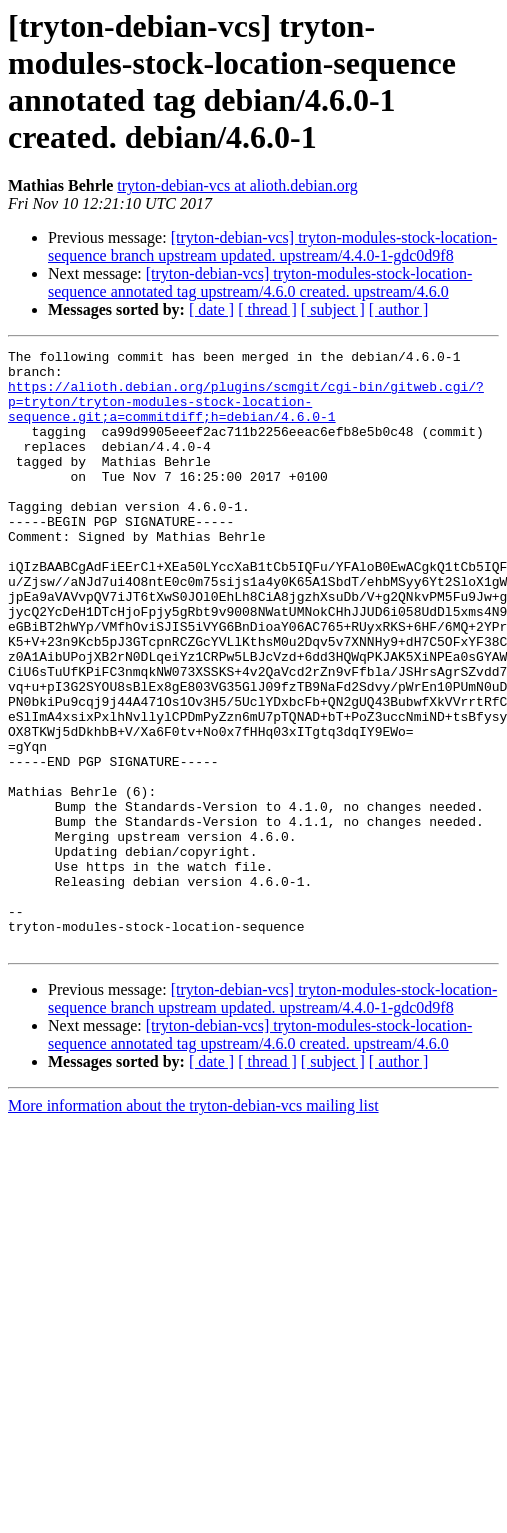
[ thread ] (267, 309)
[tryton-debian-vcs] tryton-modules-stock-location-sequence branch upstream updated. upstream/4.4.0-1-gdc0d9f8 (272, 246)
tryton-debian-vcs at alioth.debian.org (237, 185)
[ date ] (211, 309)
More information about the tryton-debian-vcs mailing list (193, 1225)
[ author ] (399, 309)
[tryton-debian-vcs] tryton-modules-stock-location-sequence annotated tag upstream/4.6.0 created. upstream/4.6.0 (260, 282)
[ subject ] (333, 309)
